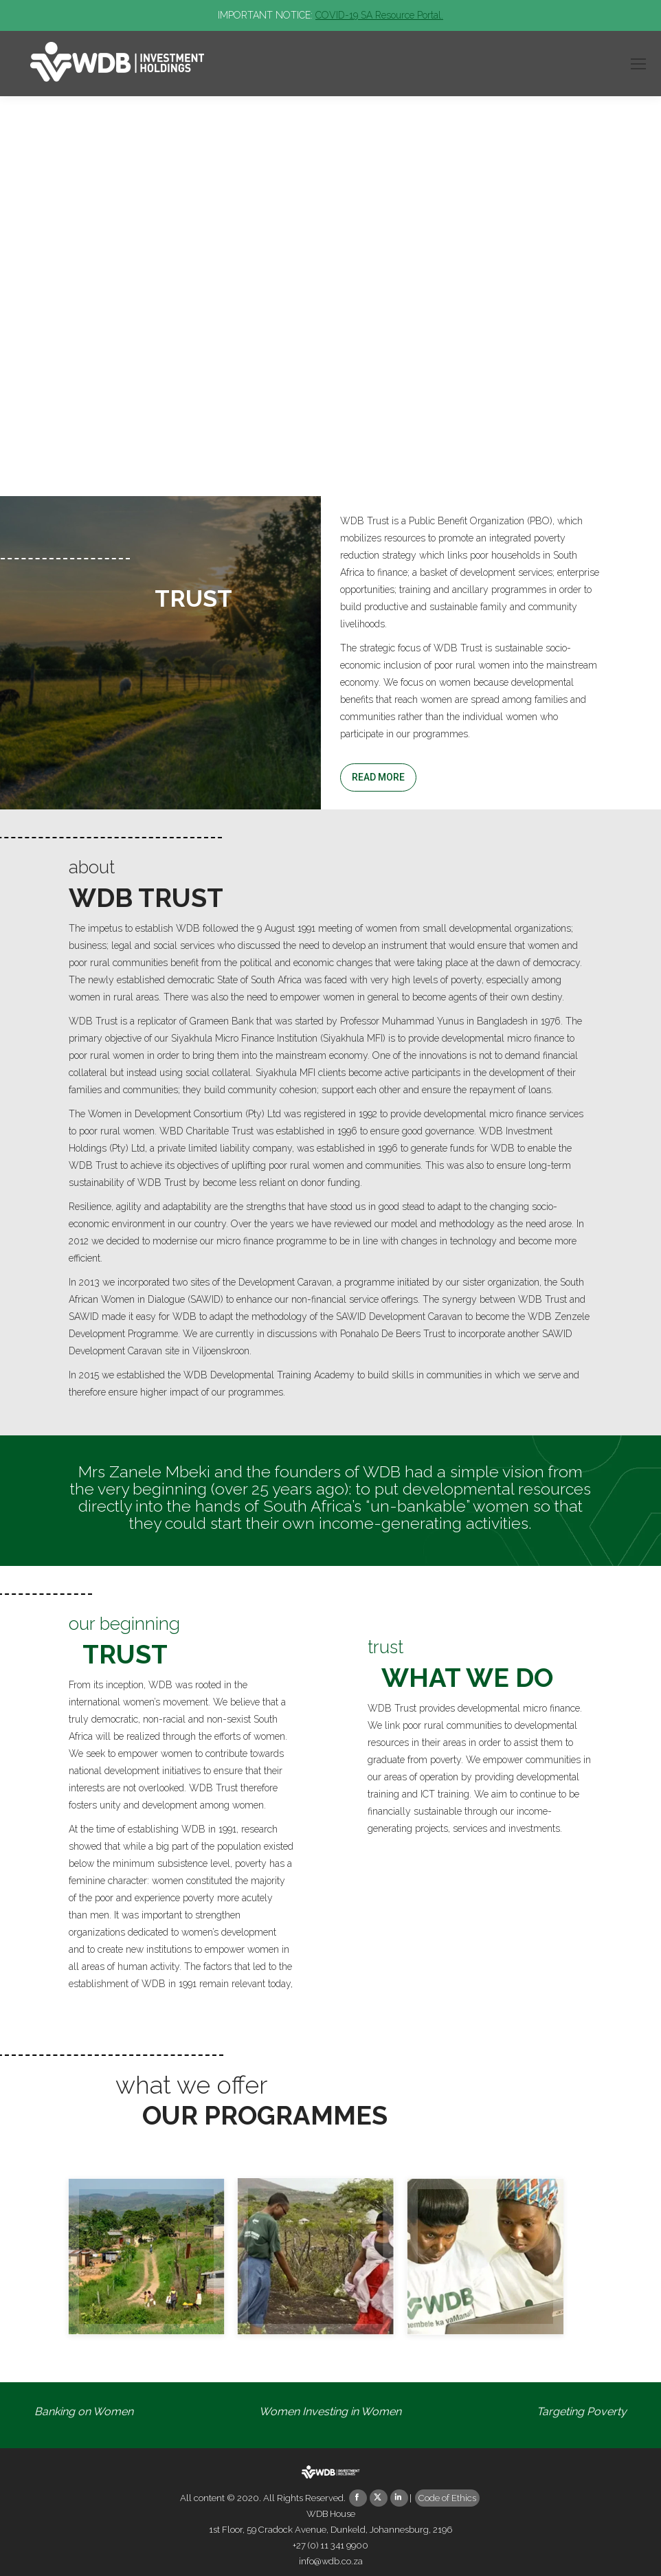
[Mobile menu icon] (638, 64)
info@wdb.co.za (331, 2561)
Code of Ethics (447, 2498)
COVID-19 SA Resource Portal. (379, 15)
